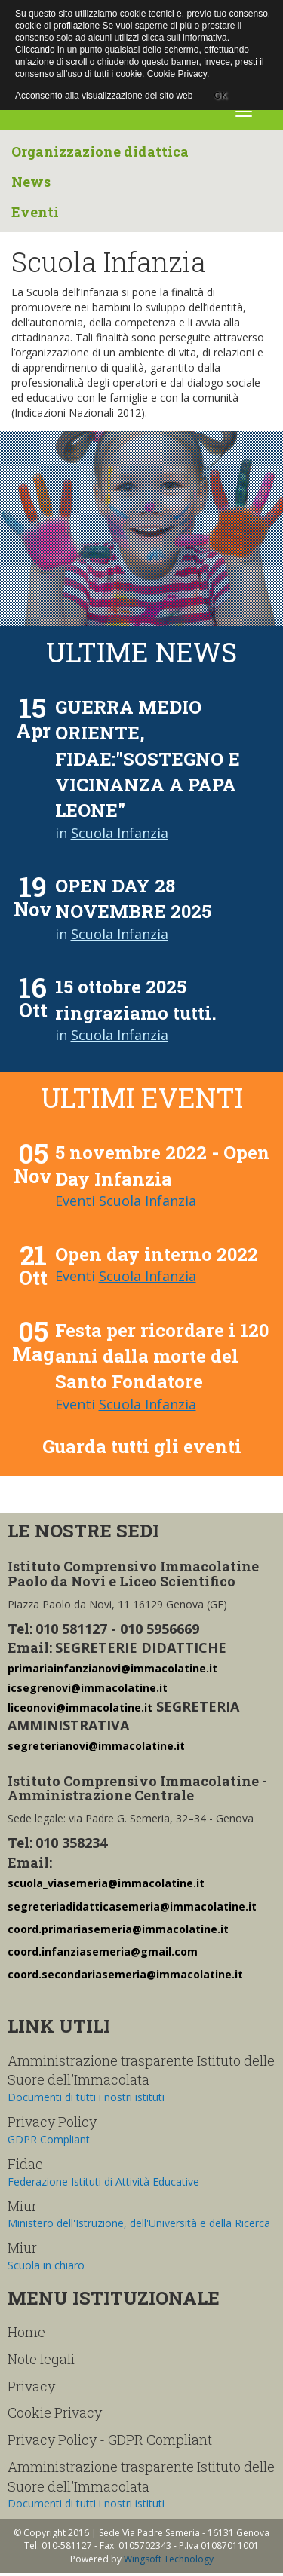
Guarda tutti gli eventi (141, 1446)
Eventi (35, 212)
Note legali (41, 2359)
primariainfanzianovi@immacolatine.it (112, 1668)
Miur (22, 2206)
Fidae (25, 2164)
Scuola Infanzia (119, 833)
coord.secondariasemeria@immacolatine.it (125, 1974)
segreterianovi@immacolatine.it (96, 1746)
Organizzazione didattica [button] (100, 151)
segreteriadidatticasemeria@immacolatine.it (132, 1906)
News (31, 182)
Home (26, 2332)
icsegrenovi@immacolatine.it (88, 1688)
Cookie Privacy (55, 2412)
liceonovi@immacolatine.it (80, 1707)
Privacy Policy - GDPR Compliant (110, 2440)
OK (220, 93)
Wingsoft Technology (169, 2559)
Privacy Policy (52, 2122)
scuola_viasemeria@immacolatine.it (106, 1883)
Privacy (31, 2386)
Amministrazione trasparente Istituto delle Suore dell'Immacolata (141, 2070)
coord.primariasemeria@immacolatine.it (118, 1929)
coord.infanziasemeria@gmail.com (103, 1951)
